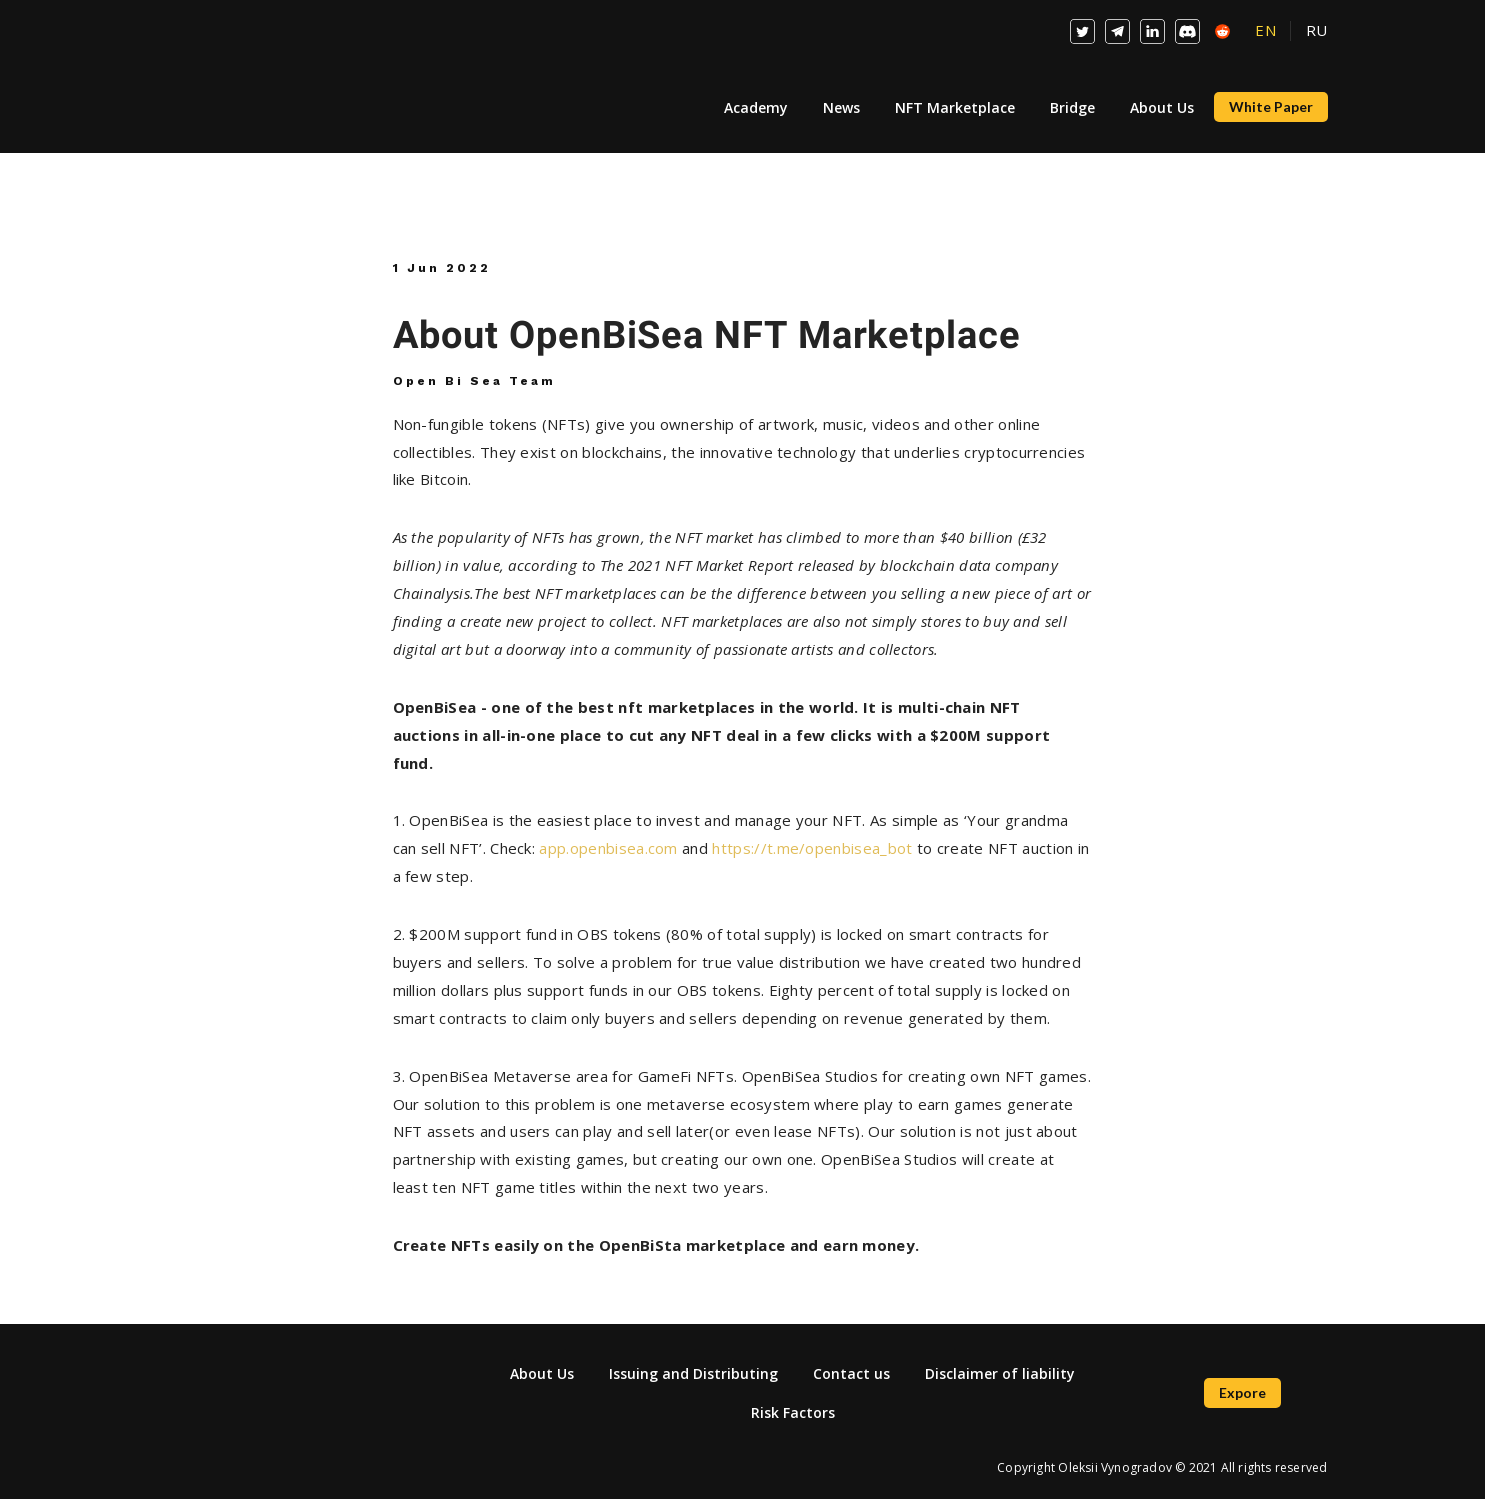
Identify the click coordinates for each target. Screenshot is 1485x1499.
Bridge (1072, 107)
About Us (1162, 107)
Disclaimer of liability (1000, 1373)
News (841, 107)
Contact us (851, 1373)
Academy (756, 107)
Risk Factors (793, 1412)
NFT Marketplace (955, 107)
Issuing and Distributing (693, 1373)
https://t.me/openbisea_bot (814, 848)
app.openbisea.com (608, 848)
